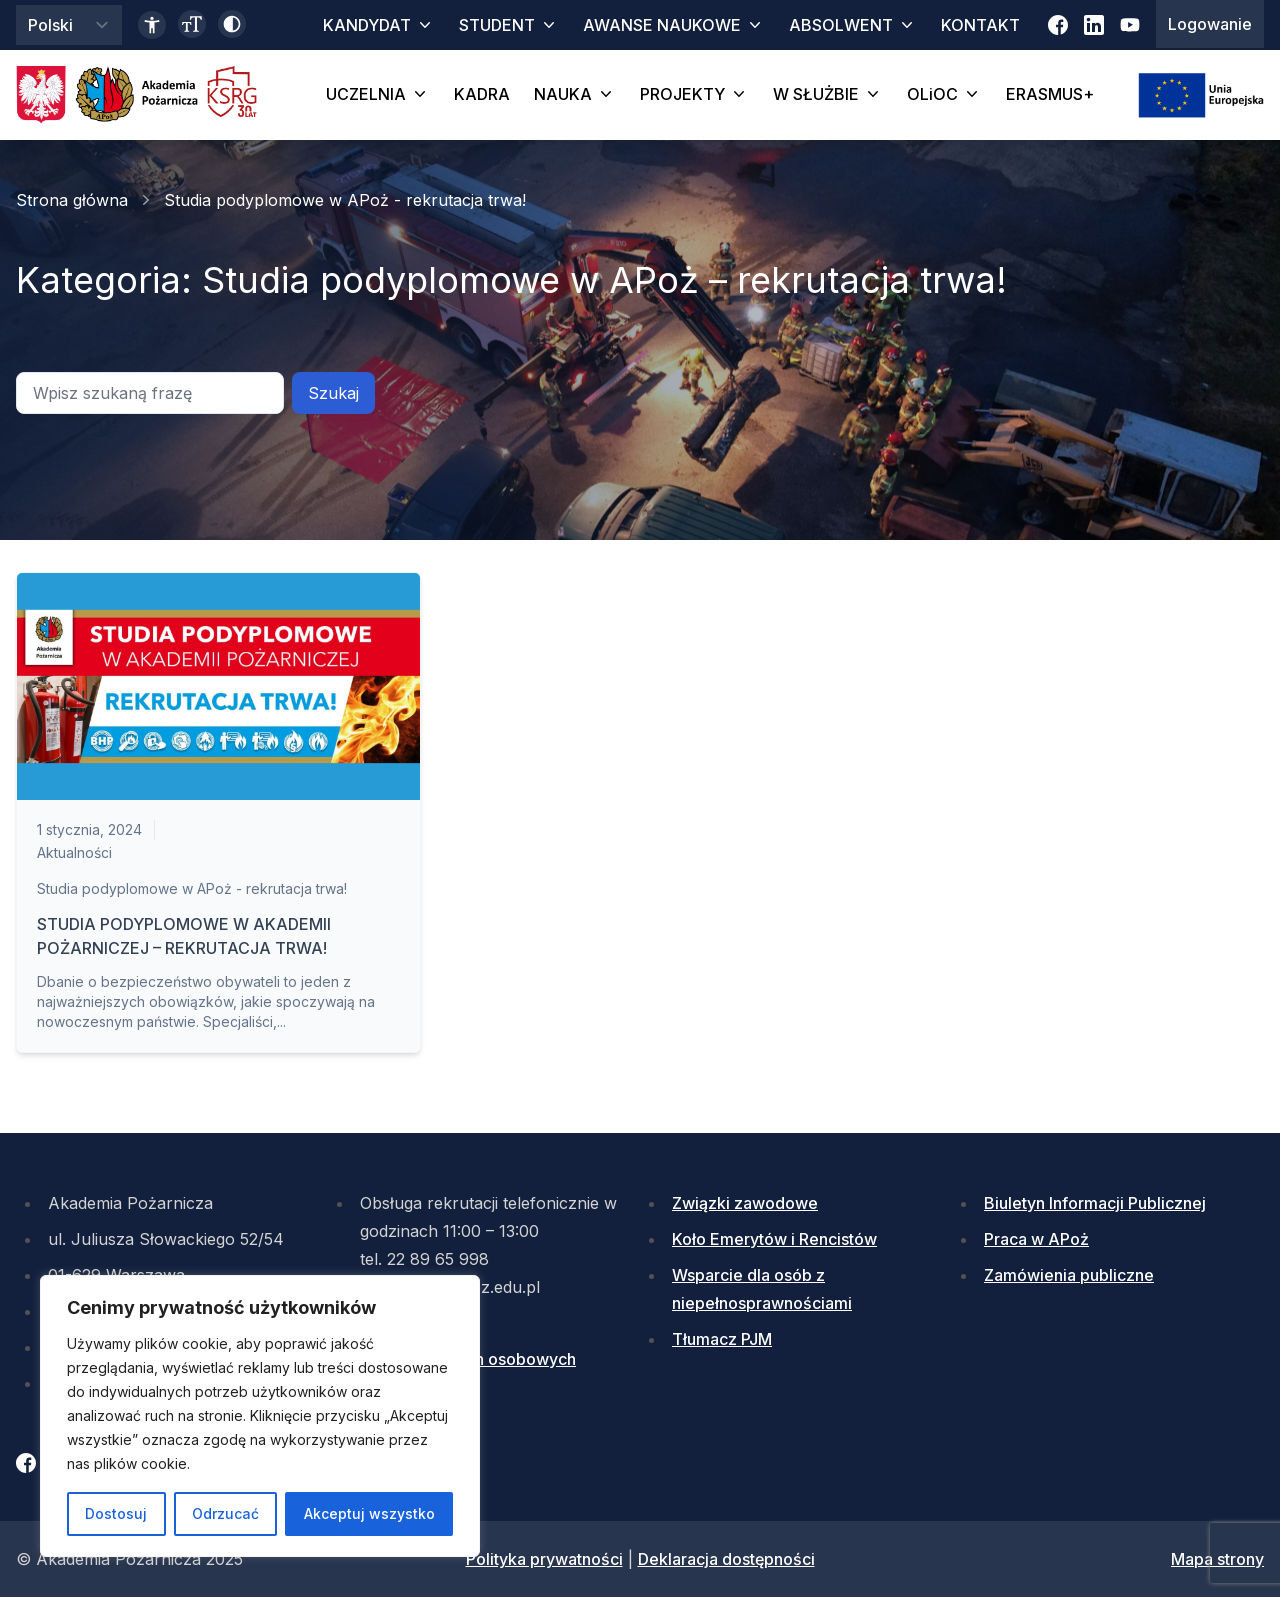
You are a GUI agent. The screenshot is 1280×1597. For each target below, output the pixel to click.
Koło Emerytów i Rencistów (774, 1239)
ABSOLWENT (853, 25)
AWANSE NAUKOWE (674, 25)
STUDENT (509, 25)
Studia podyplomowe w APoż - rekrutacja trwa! (192, 888)
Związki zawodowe (745, 1203)
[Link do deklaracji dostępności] (152, 25)
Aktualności (74, 852)
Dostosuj (116, 1513)
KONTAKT (980, 25)
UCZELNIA (378, 94)
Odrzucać (225, 1513)
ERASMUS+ (1050, 94)
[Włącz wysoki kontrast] (232, 24)
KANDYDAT (379, 25)
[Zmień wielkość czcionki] (192, 24)
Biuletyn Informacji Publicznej (1095, 1203)
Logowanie (1210, 24)
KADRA (482, 94)
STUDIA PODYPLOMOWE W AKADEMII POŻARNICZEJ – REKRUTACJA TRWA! (184, 936)
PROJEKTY (694, 94)
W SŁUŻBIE (828, 94)
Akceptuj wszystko (369, 1513)
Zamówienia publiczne (1069, 1275)
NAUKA (575, 94)
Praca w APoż (1036, 1239)
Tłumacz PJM (722, 1339)
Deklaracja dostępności (726, 1559)
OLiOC (944, 94)
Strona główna (72, 200)
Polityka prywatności (544, 1559)
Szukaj (333, 393)
